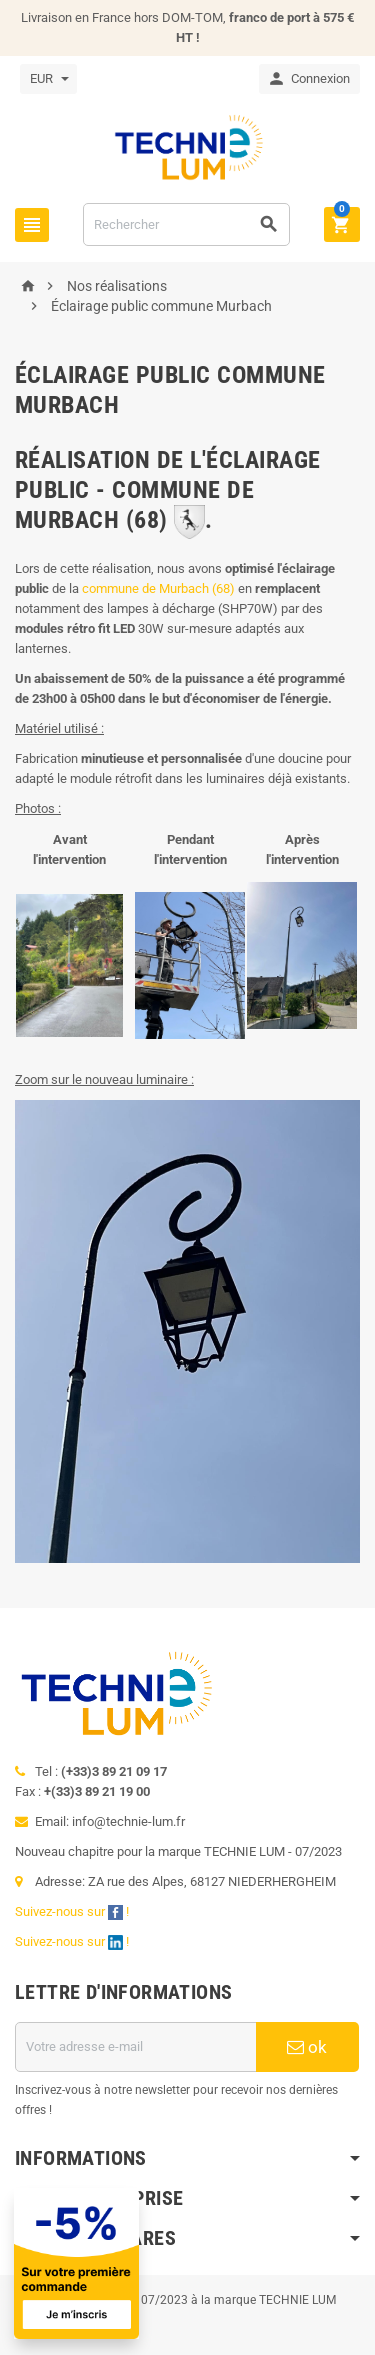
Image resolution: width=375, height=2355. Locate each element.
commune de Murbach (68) (158, 588)
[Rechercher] (186, 224)
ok (307, 2047)
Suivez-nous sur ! (73, 1911)
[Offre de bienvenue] (171, 2263)
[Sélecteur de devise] (48, 79)
